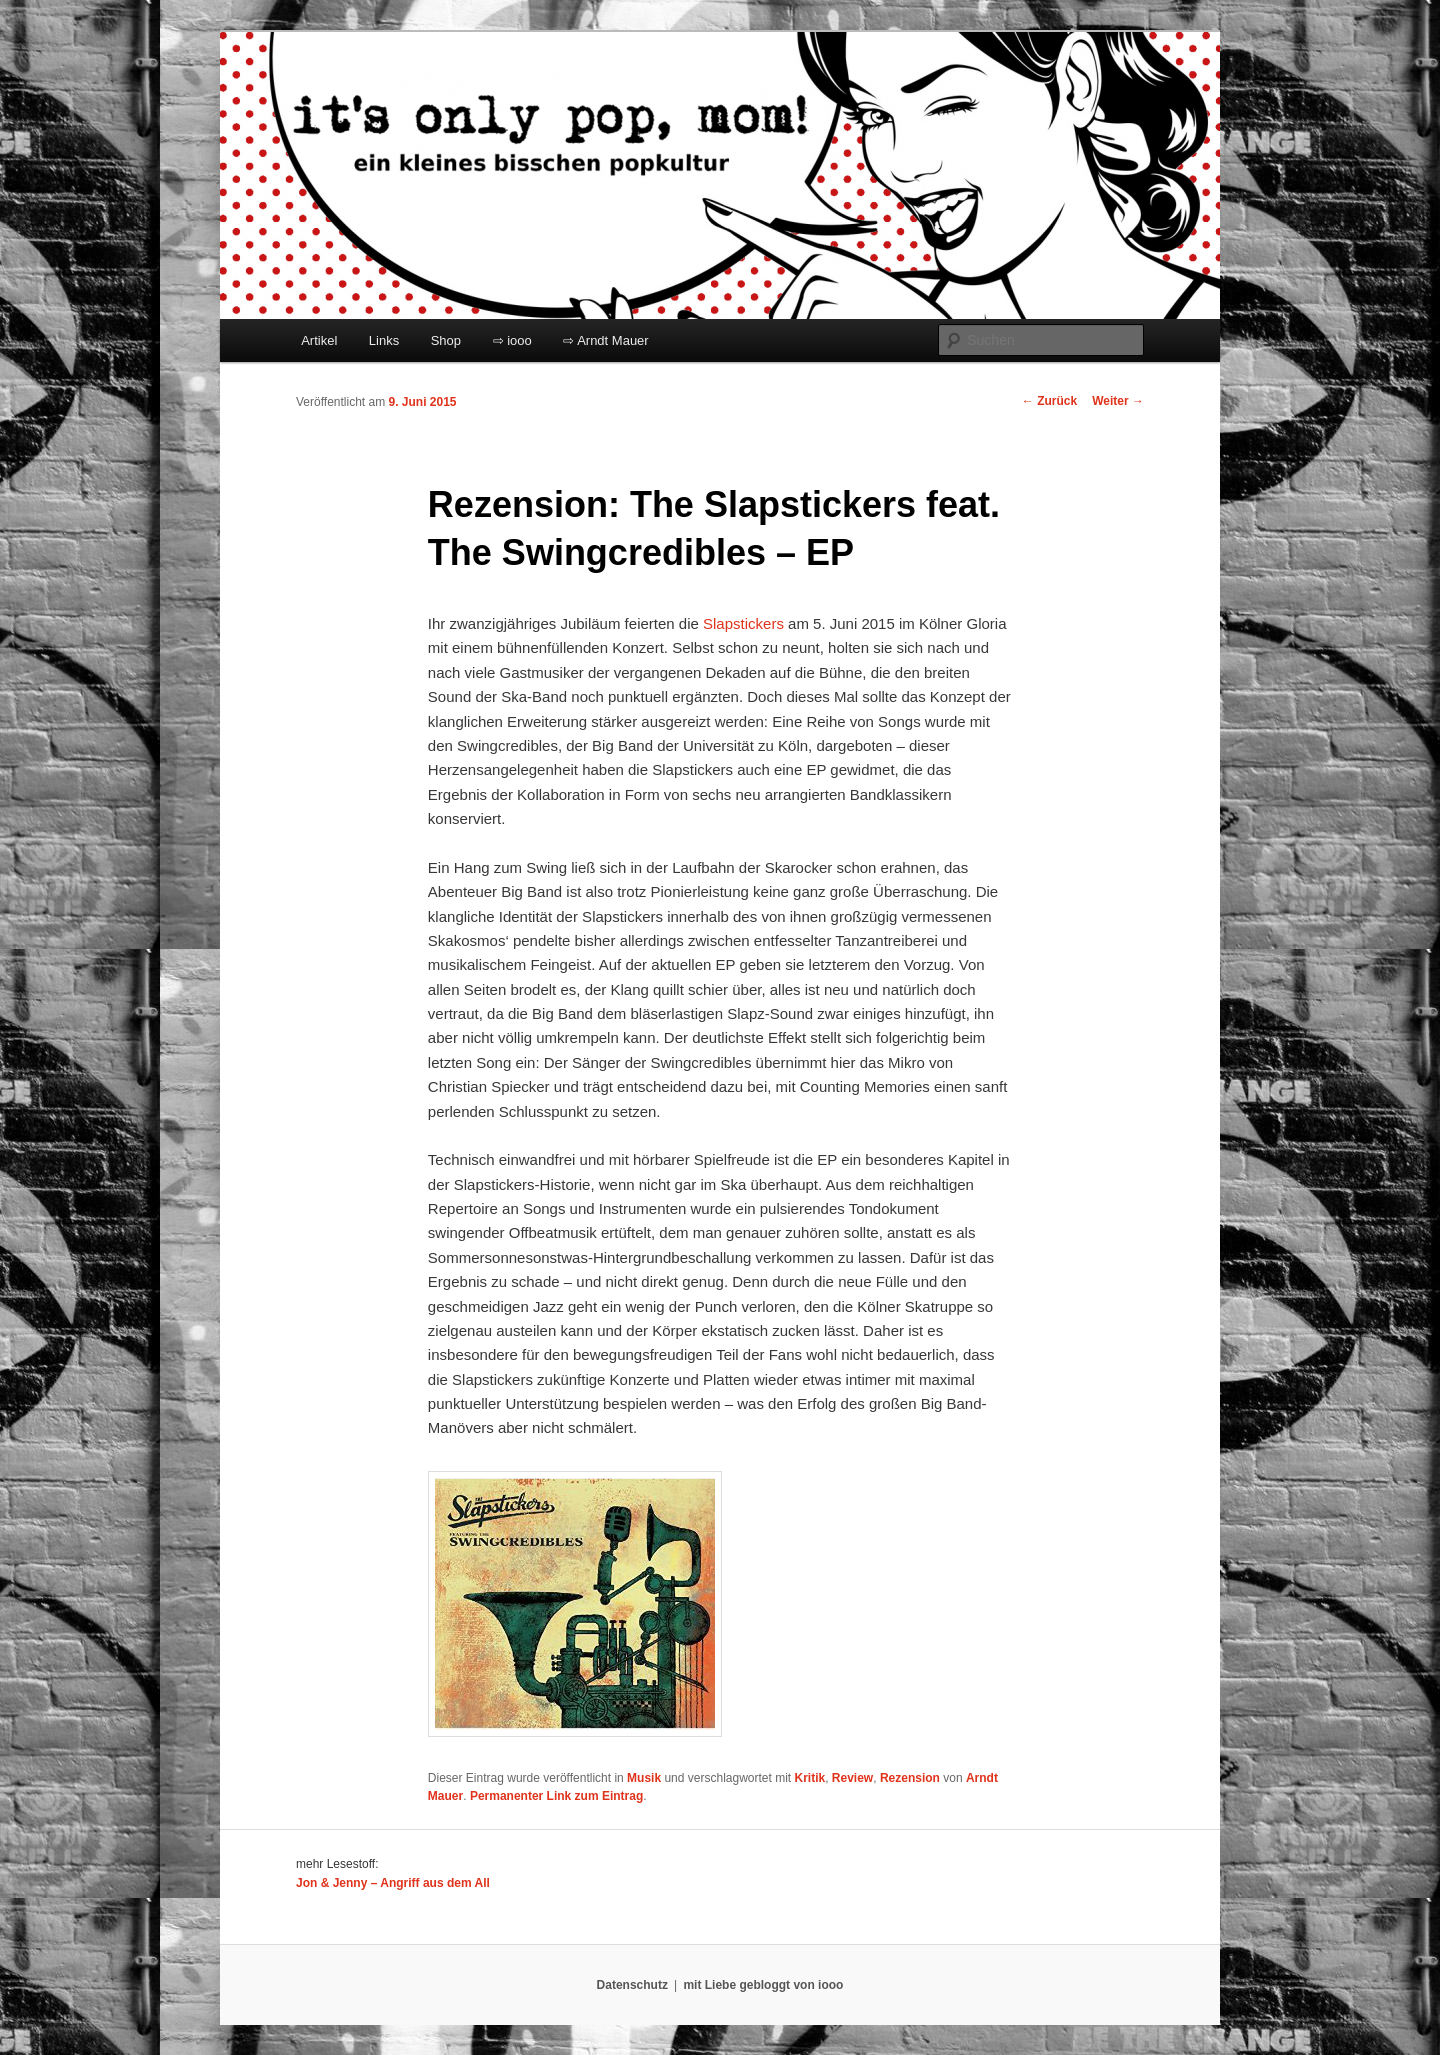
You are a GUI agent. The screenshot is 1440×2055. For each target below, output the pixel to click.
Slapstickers (743, 623)
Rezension (910, 1778)
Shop (446, 340)
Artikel (319, 340)
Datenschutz (632, 1985)
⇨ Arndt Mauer (605, 340)
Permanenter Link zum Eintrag (556, 1796)
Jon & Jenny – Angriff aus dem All (393, 1883)
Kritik (809, 1778)
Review (852, 1778)
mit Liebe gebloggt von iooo (763, 1985)
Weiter (1118, 401)
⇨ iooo (512, 340)
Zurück (1049, 401)
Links (384, 340)
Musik (644, 1778)
